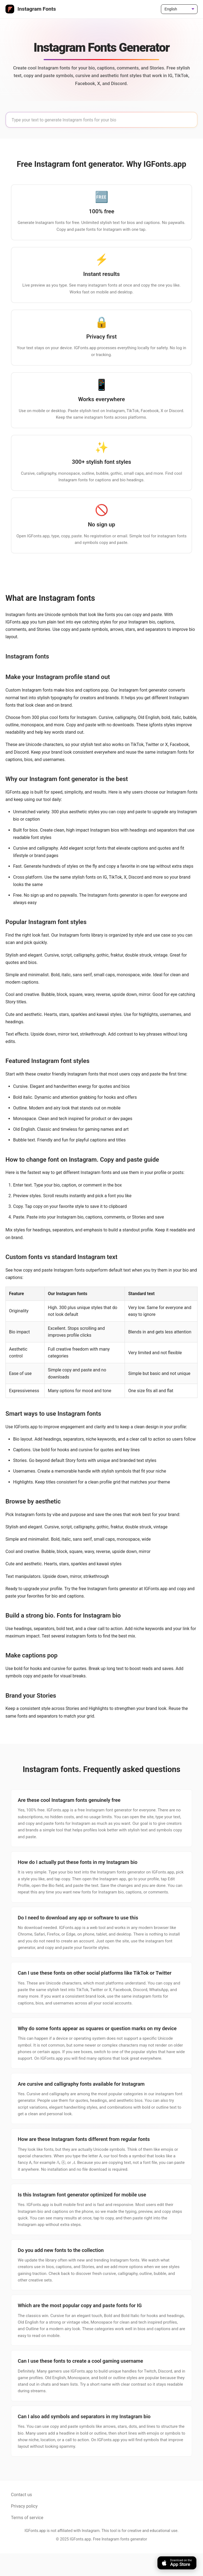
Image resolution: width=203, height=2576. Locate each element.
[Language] (179, 9)
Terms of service (27, 2540)
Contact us (21, 2517)
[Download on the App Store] (176, 2562)
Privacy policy (24, 2528)
